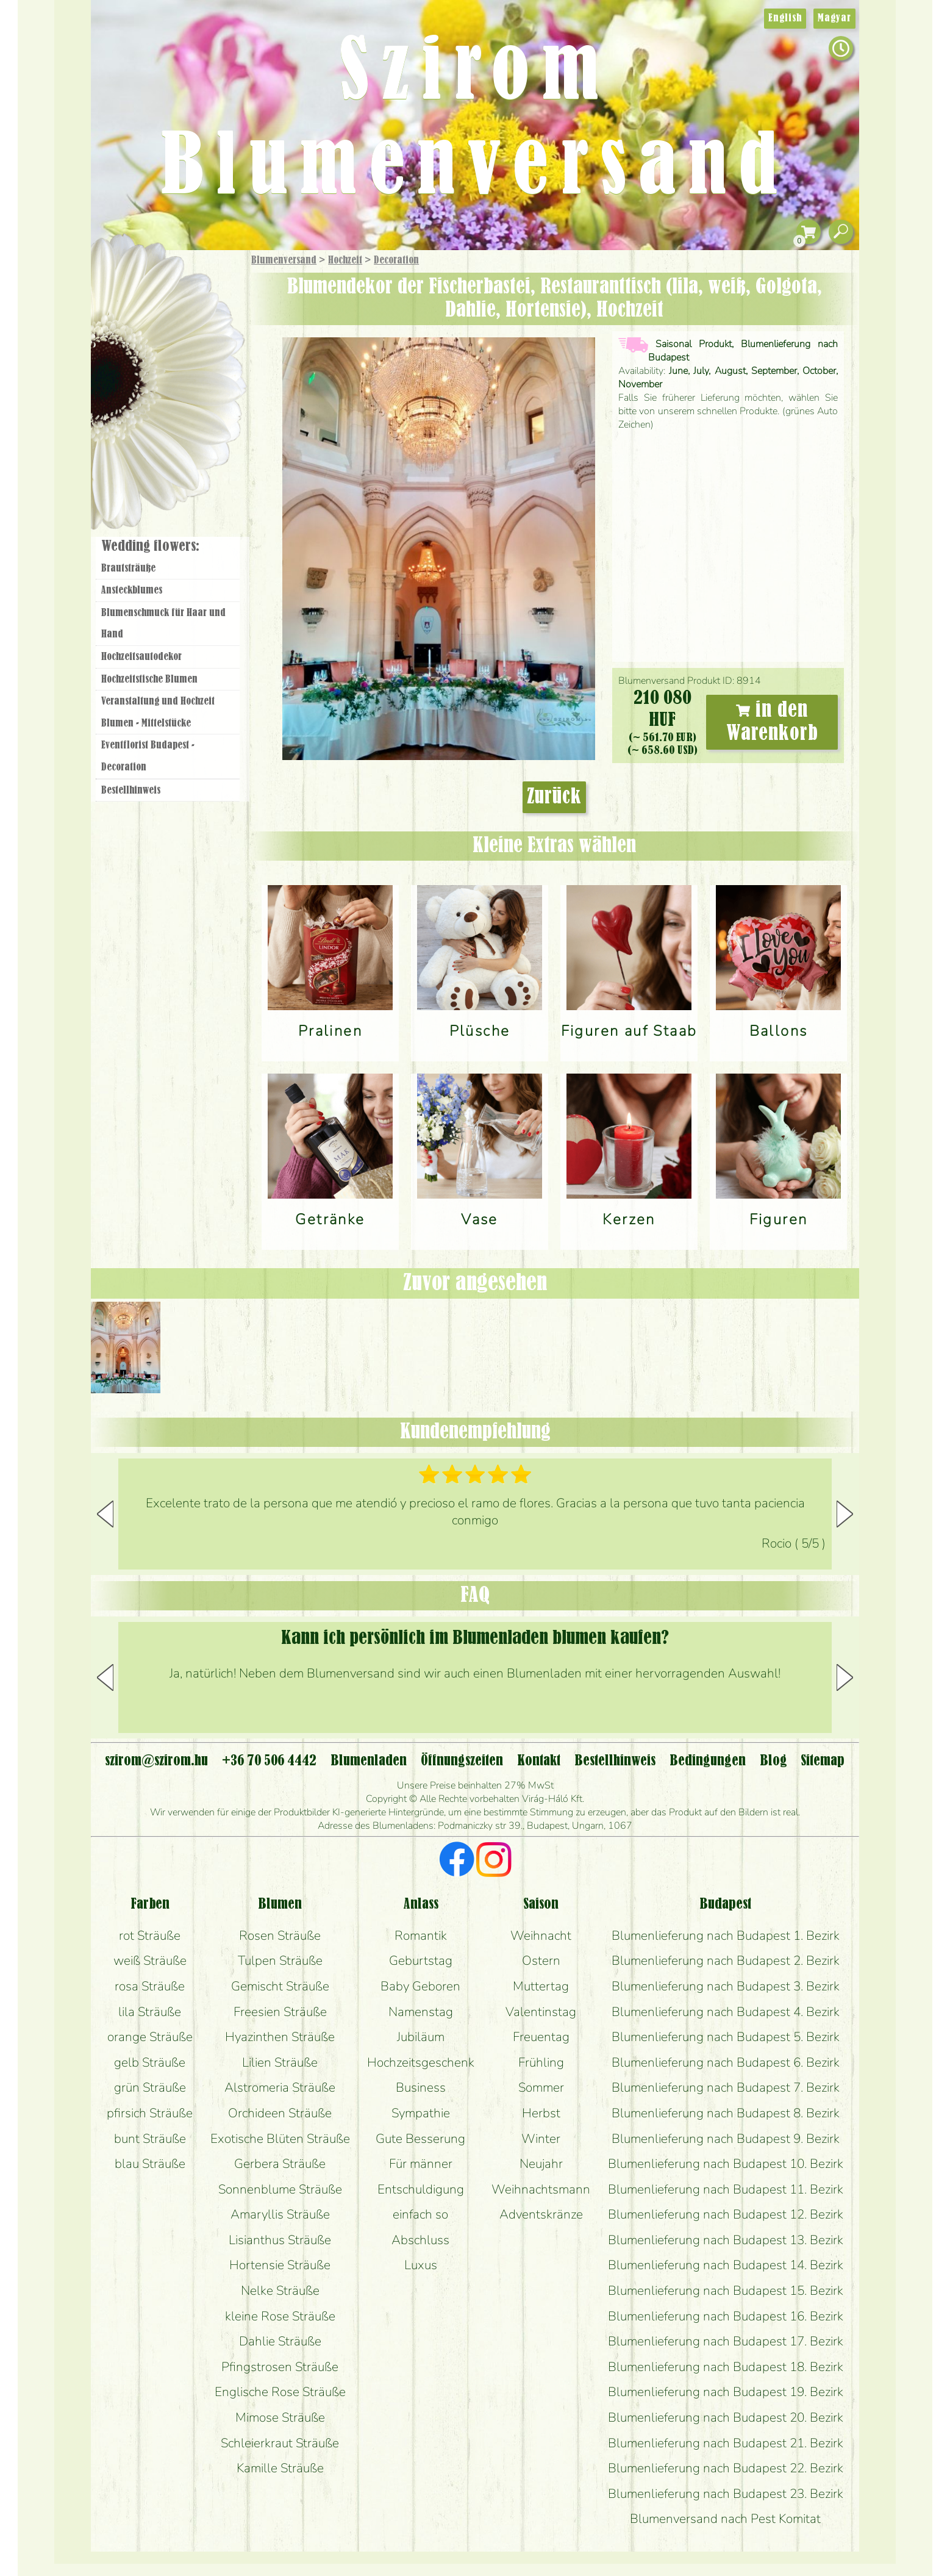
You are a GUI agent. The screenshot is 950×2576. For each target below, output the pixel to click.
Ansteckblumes (131, 590)
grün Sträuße (150, 2087)
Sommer (541, 2087)
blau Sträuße (150, 2163)
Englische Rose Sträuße (280, 2391)
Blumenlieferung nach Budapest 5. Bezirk (726, 2036)
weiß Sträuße (150, 1960)
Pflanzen (198, 349)
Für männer (420, 2163)
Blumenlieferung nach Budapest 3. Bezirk (726, 1986)
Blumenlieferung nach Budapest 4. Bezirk (726, 2011)
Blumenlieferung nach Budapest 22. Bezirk (725, 2468)
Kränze (182, 418)
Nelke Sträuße (280, 2290)
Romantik (421, 1935)
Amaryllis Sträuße (280, 2214)
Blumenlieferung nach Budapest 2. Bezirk (726, 1960)
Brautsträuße (128, 568)
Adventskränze (541, 2214)
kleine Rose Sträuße (280, 2316)
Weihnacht (540, 1935)
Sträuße (179, 318)
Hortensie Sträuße (279, 2264)
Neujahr (541, 2163)
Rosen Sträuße (280, 1935)
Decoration (396, 260)
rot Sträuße (149, 1935)
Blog (773, 1761)
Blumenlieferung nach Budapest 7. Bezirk (726, 2087)
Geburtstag (420, 1960)
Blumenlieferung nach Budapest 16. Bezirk (725, 2316)
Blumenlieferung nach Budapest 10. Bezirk (725, 2163)
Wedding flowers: (150, 546)
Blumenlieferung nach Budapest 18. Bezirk (725, 2366)
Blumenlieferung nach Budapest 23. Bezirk (725, 2493)
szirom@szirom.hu (156, 1761)
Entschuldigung (420, 2189)
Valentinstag (540, 2011)
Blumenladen (172, 462)
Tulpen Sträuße (280, 1960)
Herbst (541, 2113)
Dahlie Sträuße (280, 2341)
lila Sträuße (149, 2011)
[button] (845, 1514)
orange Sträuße (150, 2036)
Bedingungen (708, 1761)
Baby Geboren (420, 1986)
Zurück (554, 797)
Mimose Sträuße (280, 2417)
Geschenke (154, 287)
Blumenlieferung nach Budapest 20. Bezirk (725, 2417)
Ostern (541, 1960)
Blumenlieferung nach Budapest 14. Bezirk (725, 2264)
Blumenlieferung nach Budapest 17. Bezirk (725, 2341)
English (785, 18)
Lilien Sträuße (280, 2062)
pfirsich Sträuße (150, 2113)
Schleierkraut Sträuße (280, 2443)
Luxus (420, 2264)
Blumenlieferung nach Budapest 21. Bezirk (725, 2443)
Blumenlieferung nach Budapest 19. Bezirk (725, 2391)
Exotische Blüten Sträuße (280, 2138)
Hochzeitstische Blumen (149, 679)
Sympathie (420, 2113)
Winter (540, 2138)
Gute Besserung (420, 2138)
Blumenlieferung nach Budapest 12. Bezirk (725, 2214)
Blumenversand (283, 260)
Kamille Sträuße (280, 2468)
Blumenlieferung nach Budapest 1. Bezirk (726, 1935)
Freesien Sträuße (280, 2011)
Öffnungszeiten (462, 1761)
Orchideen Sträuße (280, 2113)
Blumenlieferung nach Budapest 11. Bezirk (725, 2189)
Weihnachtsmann (540, 2189)
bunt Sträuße (150, 2138)
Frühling (541, 2062)
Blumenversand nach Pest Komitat (725, 2518)
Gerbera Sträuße (280, 2163)
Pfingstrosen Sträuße (279, 2366)
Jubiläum (421, 2036)
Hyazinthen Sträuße (280, 2036)
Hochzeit (345, 260)
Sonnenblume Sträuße (280, 2189)
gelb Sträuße (149, 2062)
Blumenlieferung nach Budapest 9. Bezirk (726, 2138)
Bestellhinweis (130, 790)
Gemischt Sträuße (280, 1986)
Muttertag (541, 1986)
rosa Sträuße (150, 1986)
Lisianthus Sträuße (280, 2239)
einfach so (420, 2214)
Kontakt (538, 1761)
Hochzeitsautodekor (141, 657)
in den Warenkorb (772, 722)
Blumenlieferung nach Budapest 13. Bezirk (725, 2239)
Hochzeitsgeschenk (420, 2062)
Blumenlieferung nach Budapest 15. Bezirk (725, 2290)
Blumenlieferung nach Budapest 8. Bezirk (726, 2113)
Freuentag (541, 2036)
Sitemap (823, 1761)
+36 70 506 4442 (269, 1761)
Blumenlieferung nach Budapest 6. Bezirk (726, 2062)
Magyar (834, 18)
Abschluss (420, 2239)
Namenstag (420, 2011)
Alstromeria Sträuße (279, 2087)
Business (421, 2087)
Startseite (127, 277)
